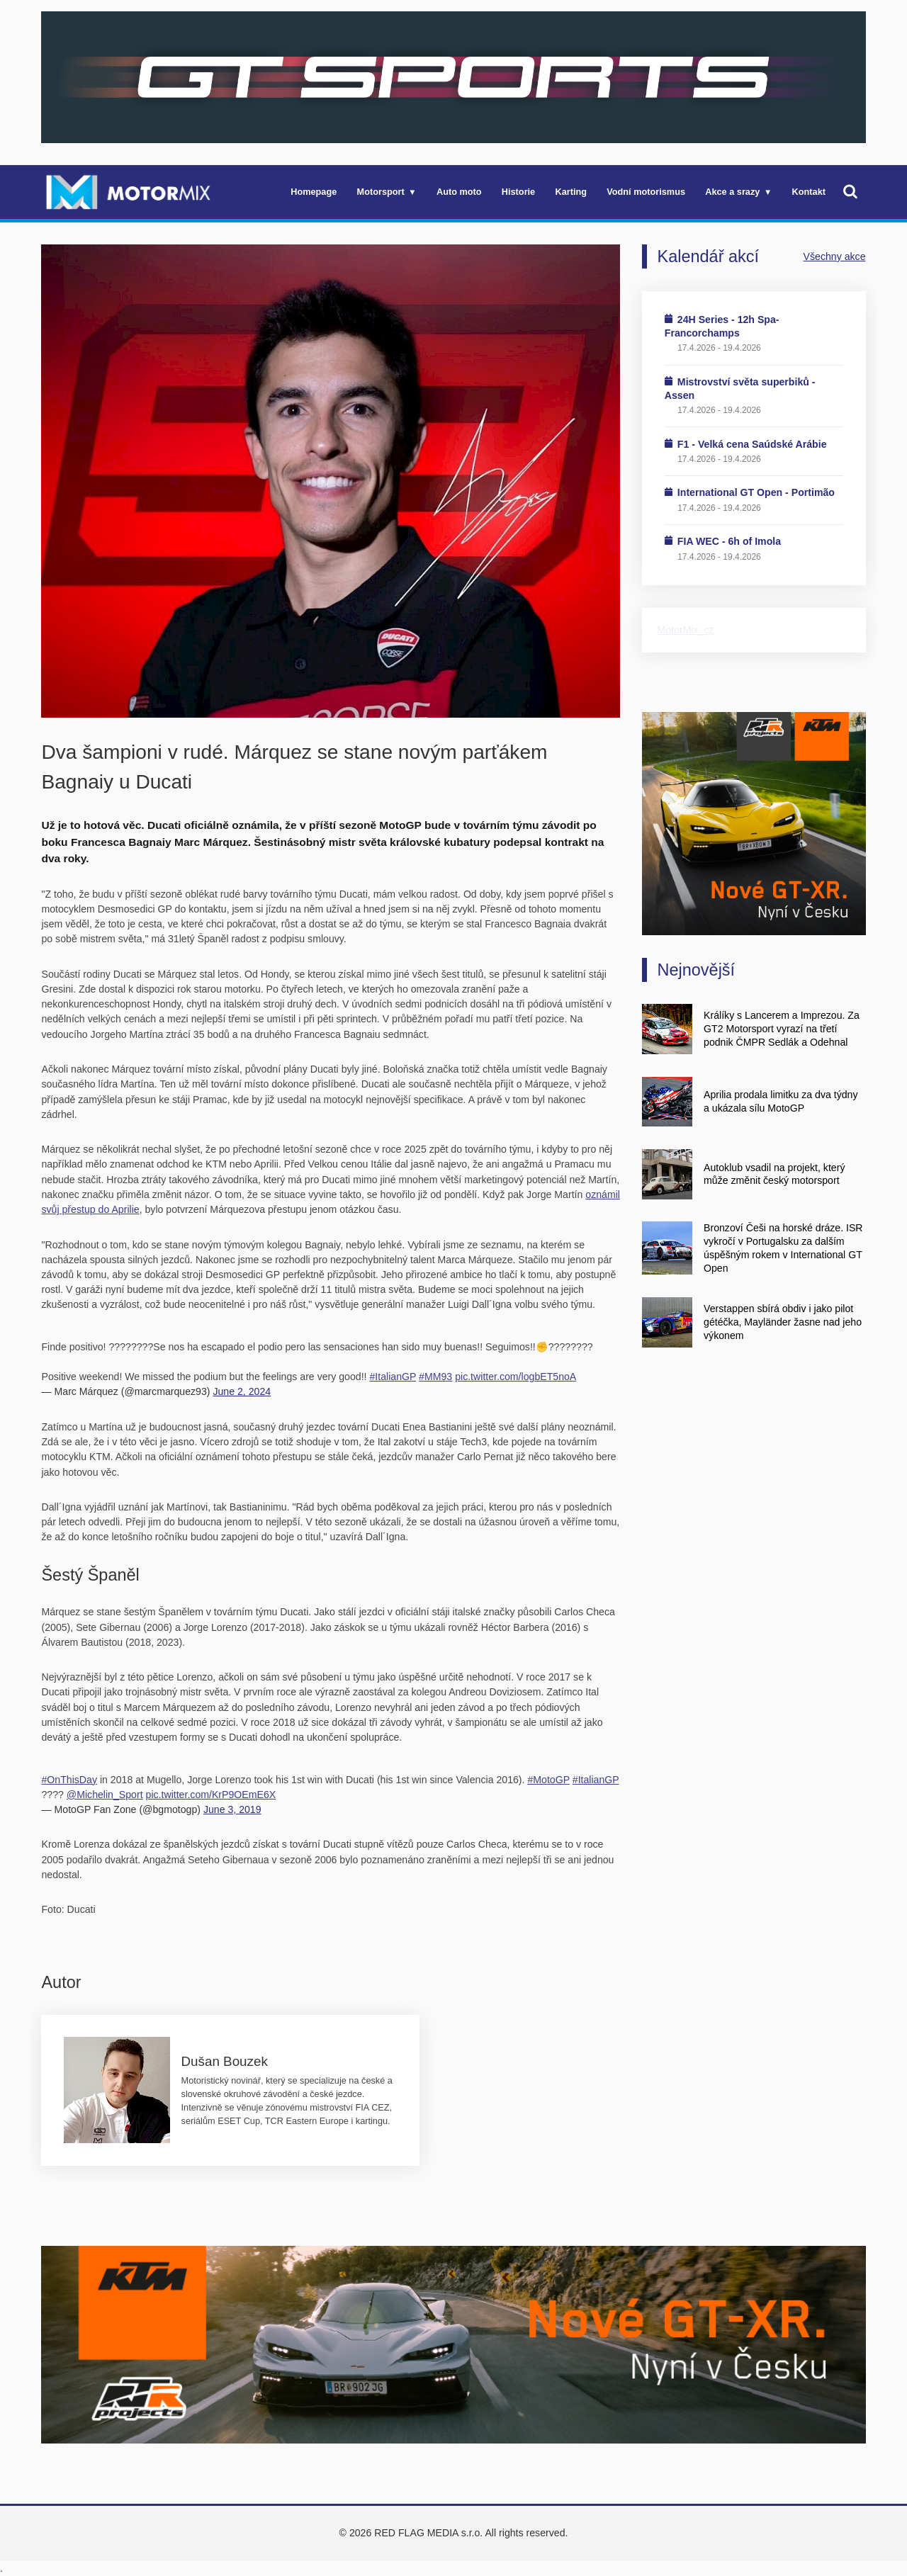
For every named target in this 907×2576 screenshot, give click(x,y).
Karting (571, 191)
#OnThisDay (69, 1779)
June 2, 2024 (242, 1391)
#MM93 (435, 1376)
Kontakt (809, 191)
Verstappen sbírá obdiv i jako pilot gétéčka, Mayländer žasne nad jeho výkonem (783, 1322)
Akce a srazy (732, 191)
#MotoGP (548, 1779)
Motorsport (381, 191)
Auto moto (459, 191)
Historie (518, 191)
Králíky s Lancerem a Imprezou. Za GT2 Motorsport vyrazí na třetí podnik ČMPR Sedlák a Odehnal (782, 1029)
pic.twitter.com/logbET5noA (515, 1376)
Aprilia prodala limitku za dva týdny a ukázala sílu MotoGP (780, 1101)
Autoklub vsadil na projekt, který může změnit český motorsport (774, 1174)
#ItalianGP (392, 1376)
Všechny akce (835, 256)
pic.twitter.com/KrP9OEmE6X (211, 1794)
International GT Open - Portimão (756, 492)
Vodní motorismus (646, 191)
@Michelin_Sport (105, 1794)
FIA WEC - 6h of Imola (729, 541)
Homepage (314, 191)
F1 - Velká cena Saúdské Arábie (752, 444)
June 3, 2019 (232, 1809)
